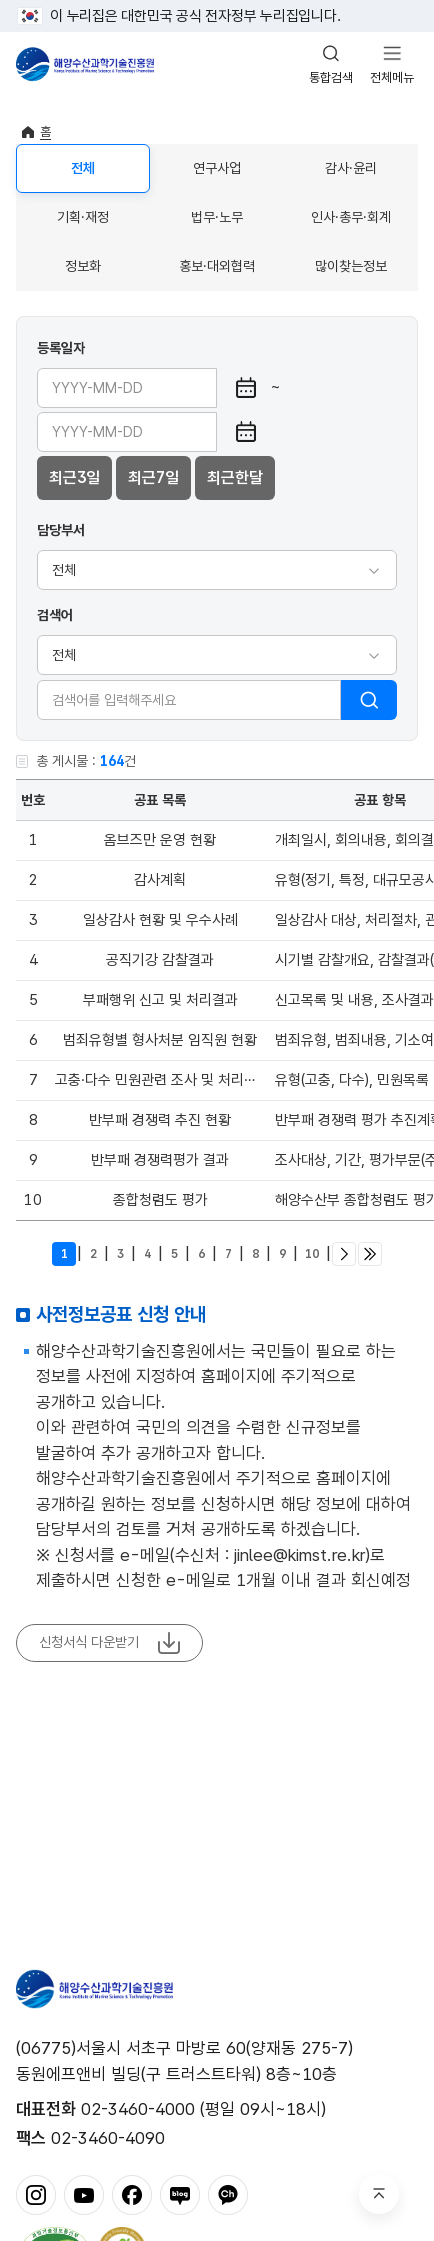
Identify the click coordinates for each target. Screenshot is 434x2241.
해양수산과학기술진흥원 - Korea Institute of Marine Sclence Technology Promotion (85, 64)
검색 (369, 700)
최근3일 (74, 477)
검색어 (55, 615)
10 (312, 1254)
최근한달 (235, 477)
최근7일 (153, 477)
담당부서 (61, 530)
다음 (344, 1254)
